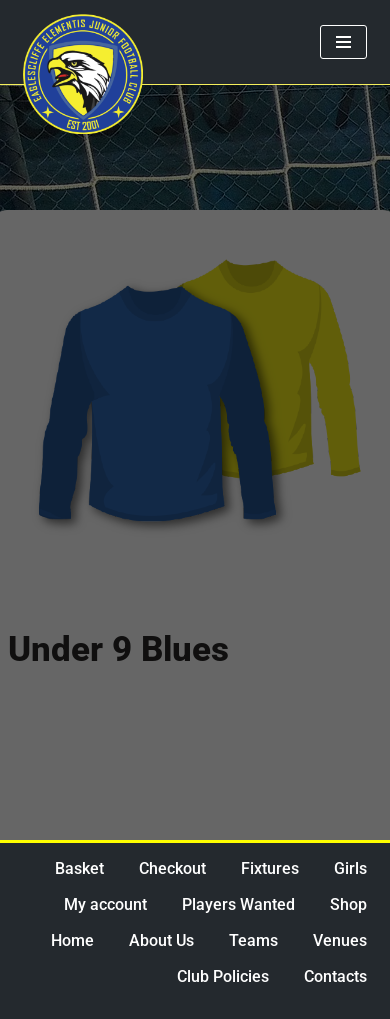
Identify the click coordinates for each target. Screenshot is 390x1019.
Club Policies (223, 976)
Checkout (172, 868)
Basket (79, 868)
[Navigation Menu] (343, 42)
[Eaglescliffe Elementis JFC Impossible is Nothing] (83, 74)
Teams (253, 940)
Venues (340, 940)
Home (72, 940)
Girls (350, 868)
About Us (161, 940)
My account (105, 904)
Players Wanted (238, 904)
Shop (348, 904)
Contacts (335, 976)
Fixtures (270, 868)
